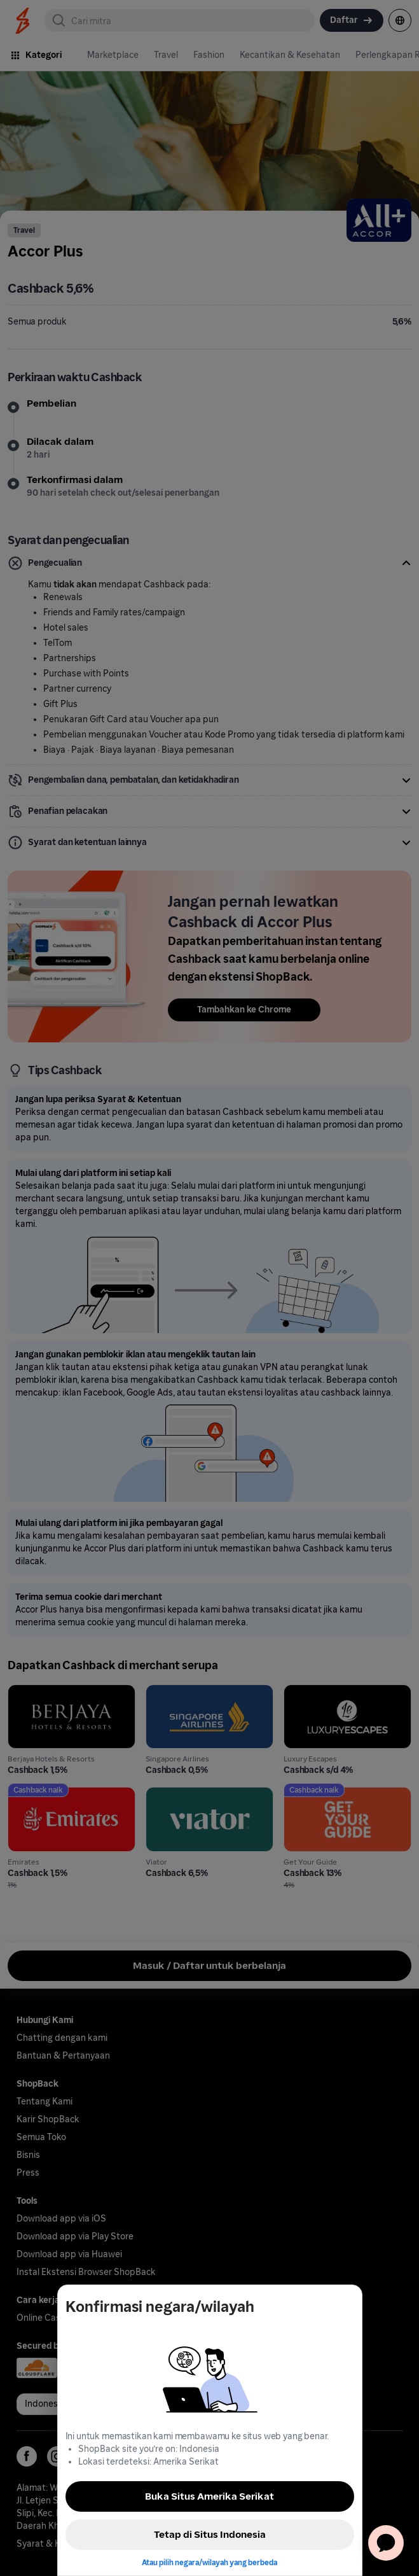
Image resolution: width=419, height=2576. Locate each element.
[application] (386, 2543)
